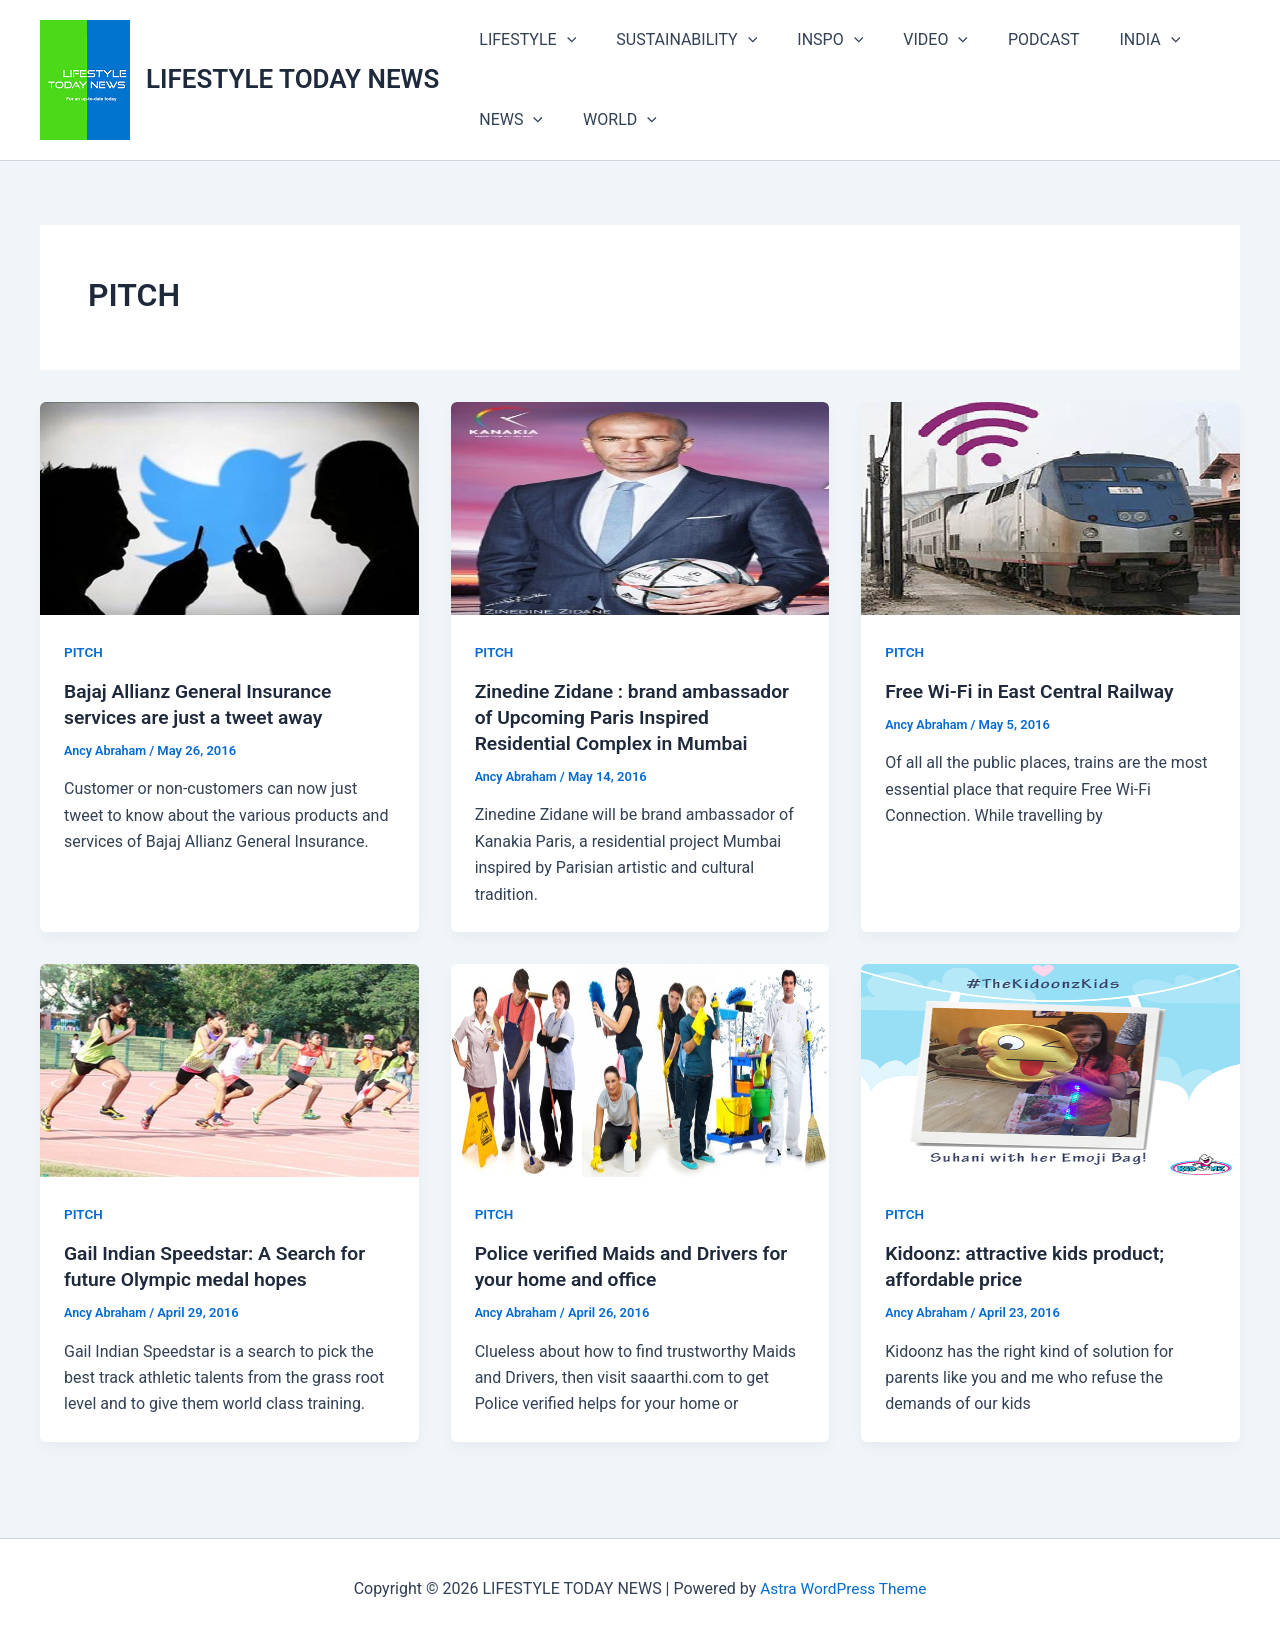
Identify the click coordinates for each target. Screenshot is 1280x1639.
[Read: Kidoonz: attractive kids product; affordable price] (1050, 1069)
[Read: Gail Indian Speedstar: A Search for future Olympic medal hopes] (229, 1069)
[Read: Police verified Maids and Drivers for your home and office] (640, 1069)
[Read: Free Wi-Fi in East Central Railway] (1050, 507)
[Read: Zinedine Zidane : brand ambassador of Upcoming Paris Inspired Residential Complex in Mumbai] (640, 507)
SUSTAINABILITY (674, 40)
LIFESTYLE (523, 40)
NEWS (507, 120)
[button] (563, 40)
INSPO (810, 40)
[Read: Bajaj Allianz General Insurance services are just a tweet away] (229, 507)
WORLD (608, 120)
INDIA (1106, 40)
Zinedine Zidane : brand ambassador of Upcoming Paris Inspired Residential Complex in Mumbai (638, 717)
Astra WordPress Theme (843, 1588)
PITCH (84, 652)
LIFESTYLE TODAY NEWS (292, 79)
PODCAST (1008, 39)
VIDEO (907, 40)
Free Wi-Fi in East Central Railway (1034, 691)
